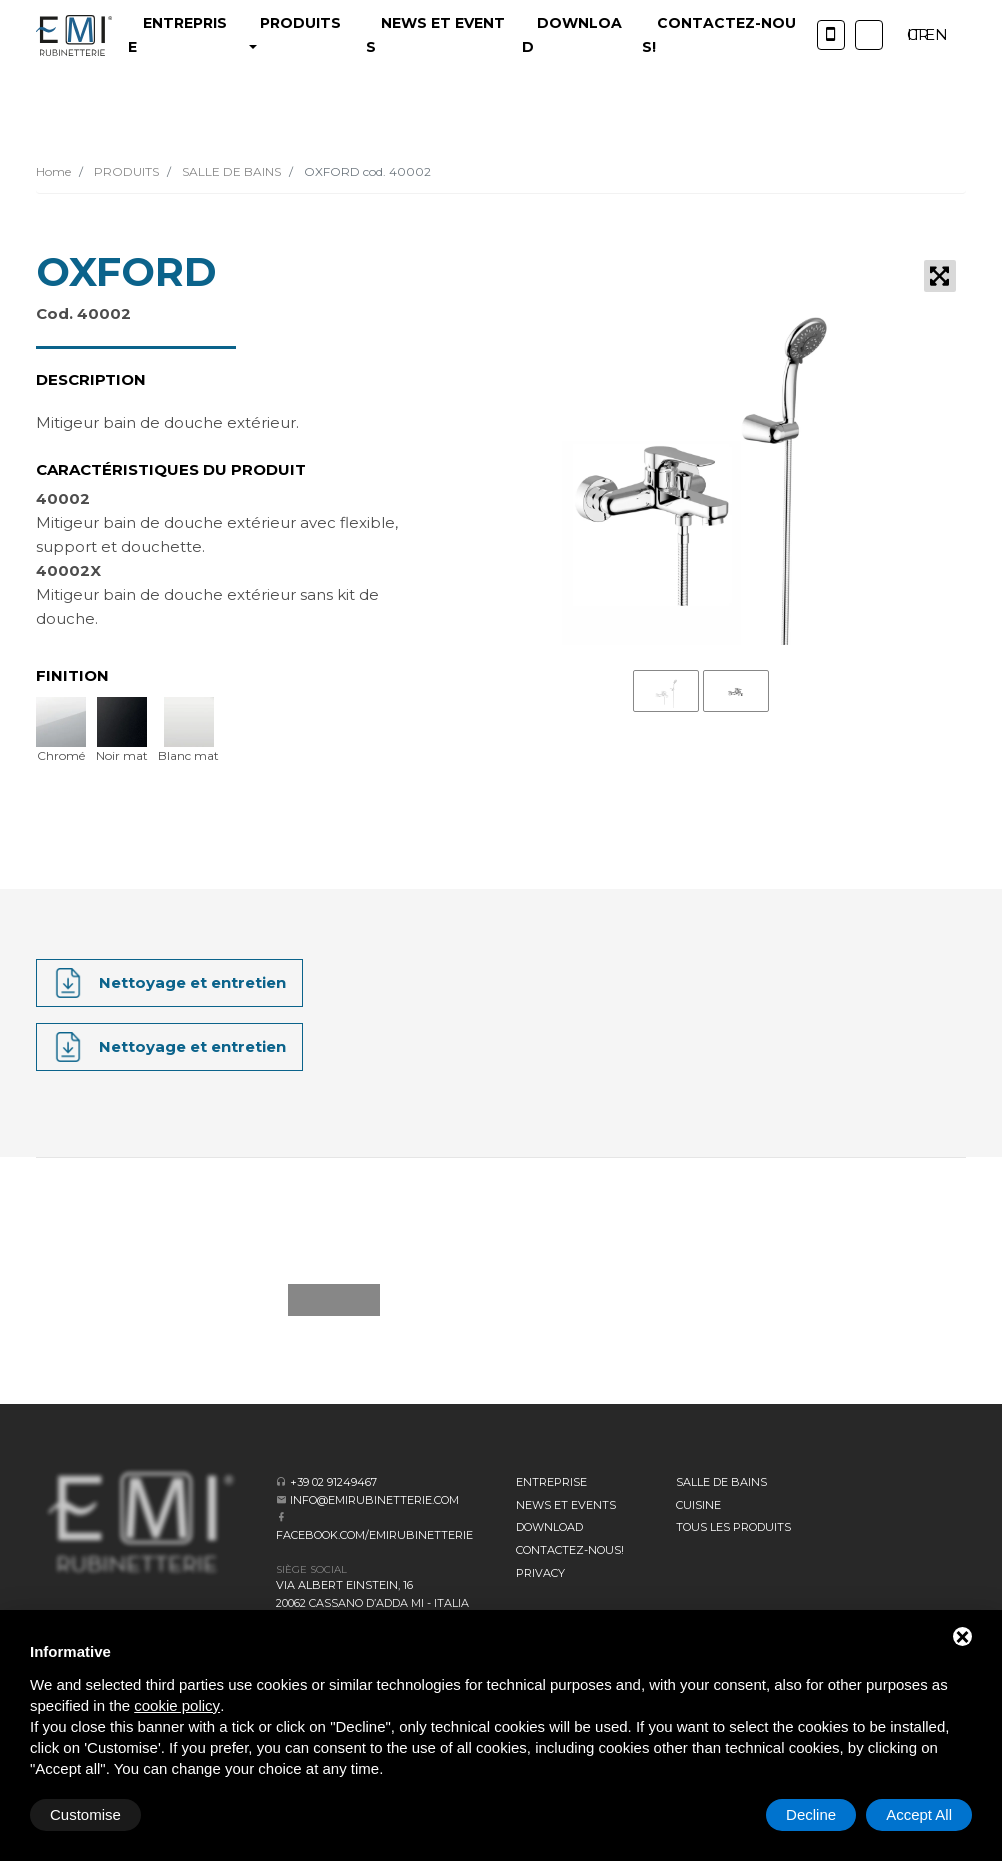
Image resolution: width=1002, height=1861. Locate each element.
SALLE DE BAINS (230, 171)
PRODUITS (125, 171)
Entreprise (551, 1482)
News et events (566, 1505)
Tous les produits (733, 1527)
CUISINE (698, 1505)
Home (53, 171)
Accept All (919, 1814)
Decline (811, 1814)
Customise (85, 1814)
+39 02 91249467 (333, 1482)
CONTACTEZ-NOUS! (570, 1550)
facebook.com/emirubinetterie (374, 1535)
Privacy (540, 1573)
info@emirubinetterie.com (374, 1500)
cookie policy (177, 1705)
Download (549, 1527)
